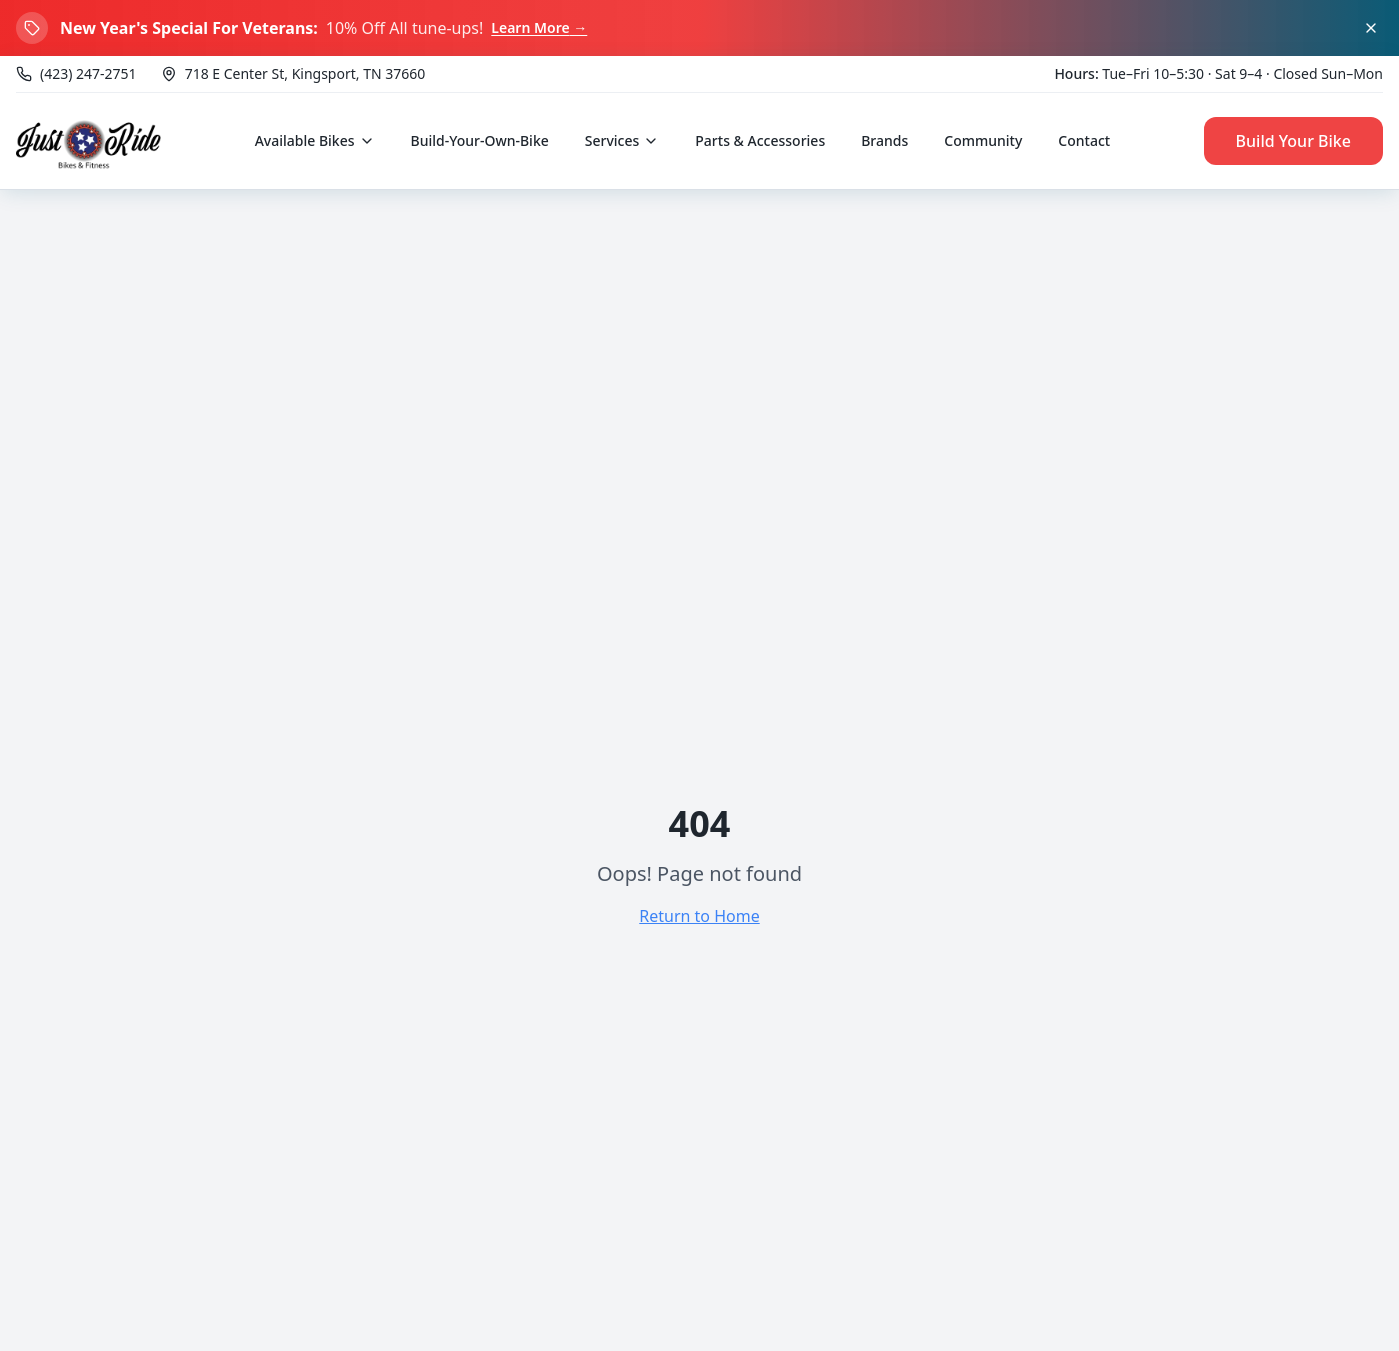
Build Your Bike (1293, 141)
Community (983, 140)
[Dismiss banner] (1371, 28)
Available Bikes (315, 140)
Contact (1084, 140)
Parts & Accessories (760, 140)
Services (622, 140)
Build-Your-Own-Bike (480, 140)
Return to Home (699, 916)
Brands (884, 140)
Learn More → (539, 27)
